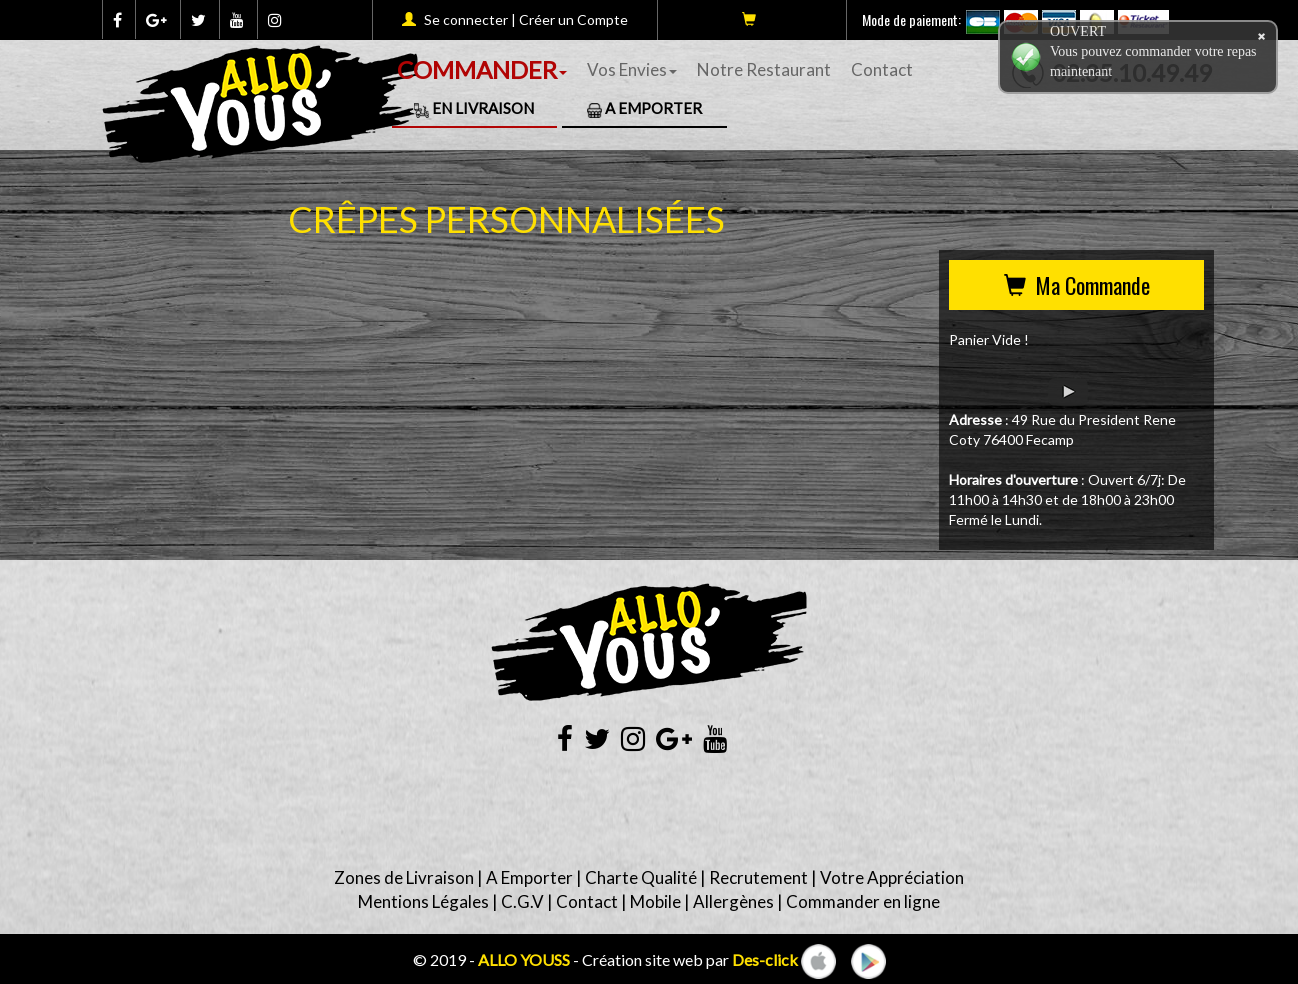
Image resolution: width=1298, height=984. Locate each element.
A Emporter (644, 108)
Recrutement (758, 877)
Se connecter (466, 19)
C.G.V (522, 901)
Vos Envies (632, 69)
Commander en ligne (863, 901)
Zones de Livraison (404, 877)
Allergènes (733, 901)
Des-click (765, 959)
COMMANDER (482, 69)
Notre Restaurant (764, 69)
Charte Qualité (641, 877)
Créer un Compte (573, 19)
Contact (882, 69)
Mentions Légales (423, 901)
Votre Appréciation (892, 877)
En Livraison (474, 108)
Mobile (655, 901)
